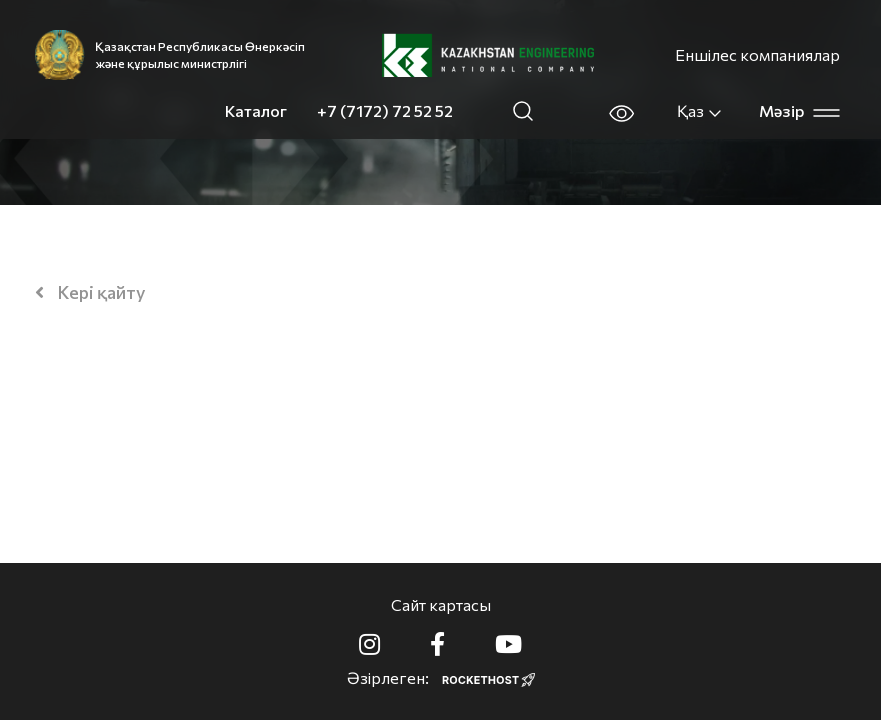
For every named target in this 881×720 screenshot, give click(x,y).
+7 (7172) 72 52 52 (385, 110)
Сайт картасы (441, 604)
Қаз (700, 111)
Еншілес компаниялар (757, 54)
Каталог (256, 110)
